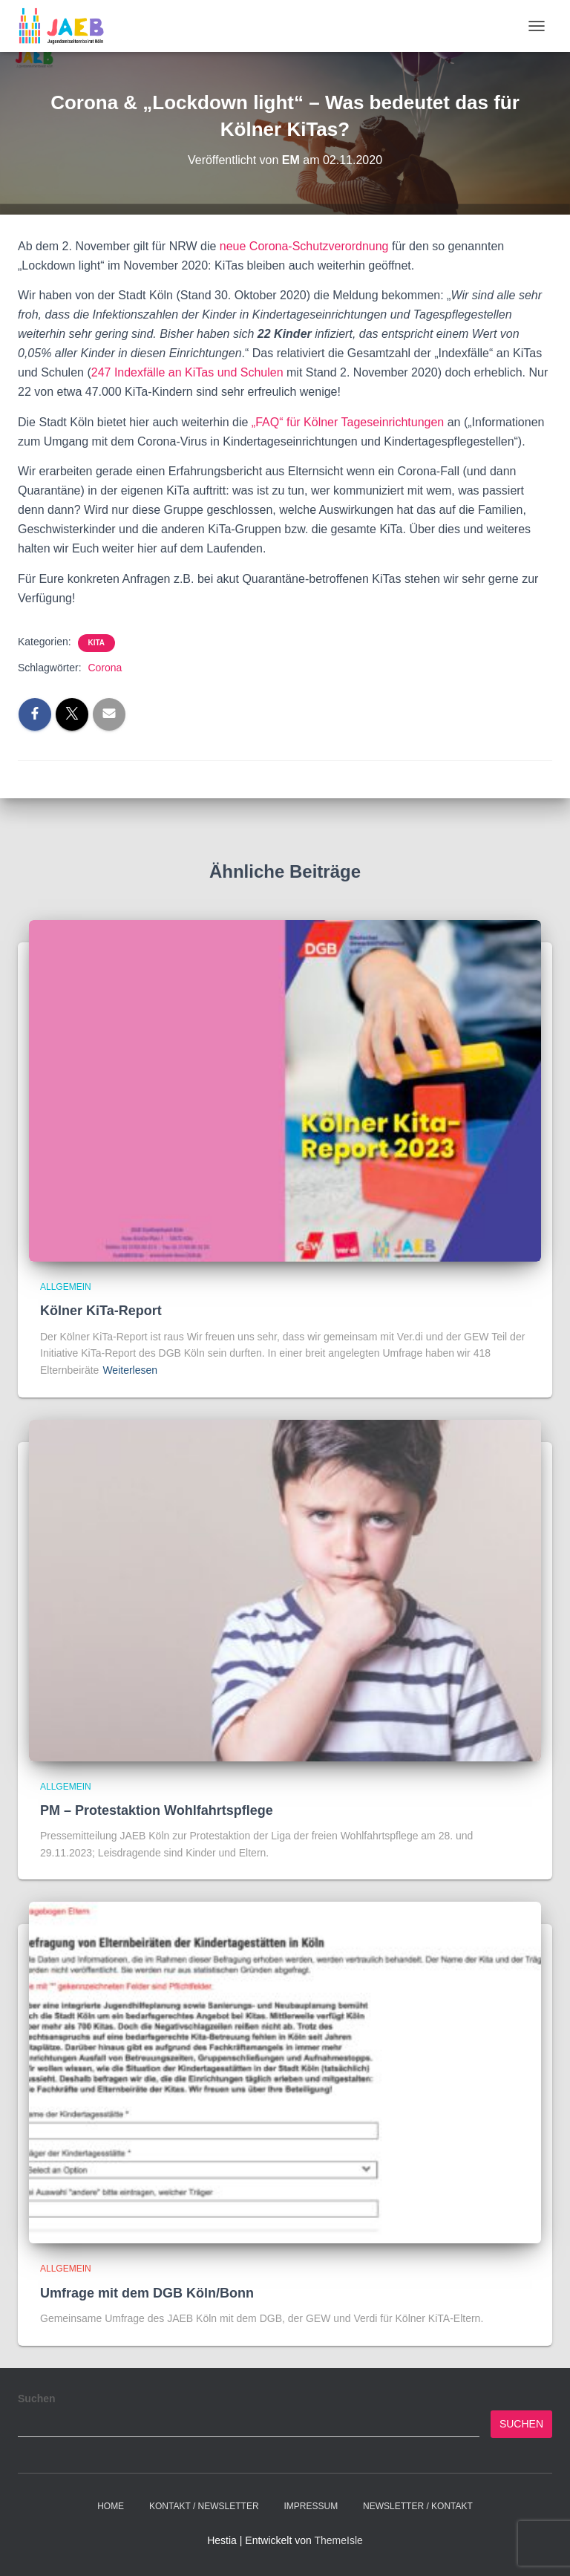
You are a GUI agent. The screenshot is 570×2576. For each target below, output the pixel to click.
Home (110, 2506)
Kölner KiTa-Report (101, 1310)
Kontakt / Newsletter (204, 2506)
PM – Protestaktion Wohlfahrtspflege (156, 1810)
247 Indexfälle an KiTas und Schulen (187, 372)
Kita (96, 643)
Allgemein (65, 1287)
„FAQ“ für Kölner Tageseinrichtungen (348, 422)
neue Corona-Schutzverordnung (304, 246)
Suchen (37, 2398)
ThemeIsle (338, 2540)
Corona (105, 668)
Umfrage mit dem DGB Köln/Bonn (147, 2293)
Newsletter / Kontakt (418, 2506)
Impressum (311, 2506)
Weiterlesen (129, 1370)
